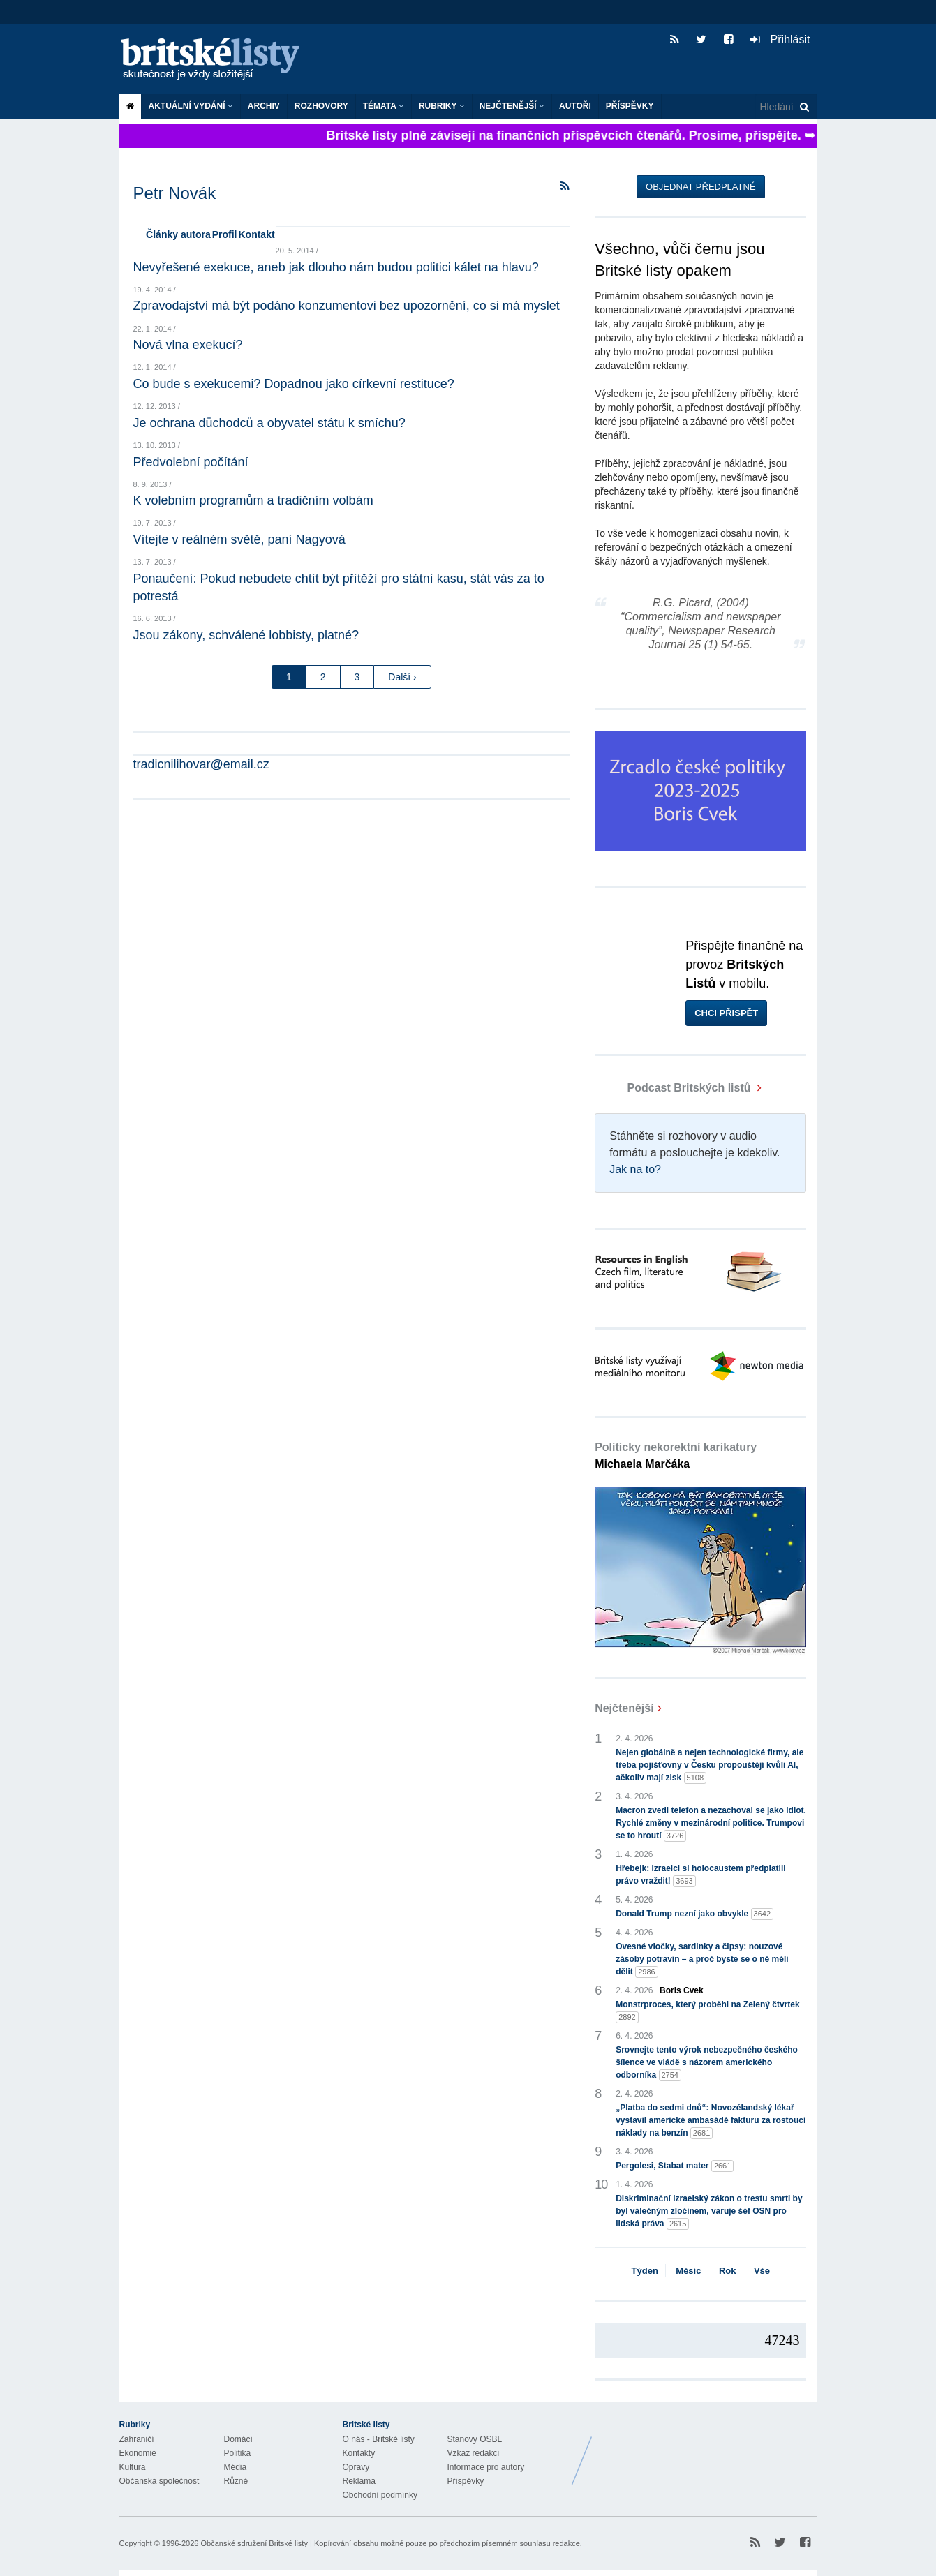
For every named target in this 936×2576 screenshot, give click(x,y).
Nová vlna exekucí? (188, 345)
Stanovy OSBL (475, 2439)
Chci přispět (726, 1013)
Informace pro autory (486, 2467)
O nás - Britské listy (379, 2439)
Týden (645, 2270)
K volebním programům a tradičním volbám (253, 500)
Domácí (238, 2439)
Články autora (178, 234)
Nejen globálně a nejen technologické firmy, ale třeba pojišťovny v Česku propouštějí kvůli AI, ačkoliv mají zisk (709, 1766)
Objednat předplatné (700, 186)
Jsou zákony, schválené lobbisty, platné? (246, 635)
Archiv (264, 106)
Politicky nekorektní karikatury (676, 1455)
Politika (237, 2453)
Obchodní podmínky (380, 2495)
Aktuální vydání (191, 106)
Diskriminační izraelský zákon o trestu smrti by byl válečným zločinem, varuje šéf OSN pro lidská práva (709, 2212)
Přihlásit (780, 39)
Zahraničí (136, 2439)
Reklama (359, 2481)
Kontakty (359, 2453)
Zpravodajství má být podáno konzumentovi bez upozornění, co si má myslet (346, 306)
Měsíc (688, 2270)
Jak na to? (635, 1169)
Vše (762, 2270)
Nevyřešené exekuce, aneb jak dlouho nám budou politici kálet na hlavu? (336, 267)
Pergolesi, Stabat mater (675, 2166)
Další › (402, 677)
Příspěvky (630, 106)
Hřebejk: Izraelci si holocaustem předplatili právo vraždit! (700, 1875)
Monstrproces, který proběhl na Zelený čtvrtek (707, 2011)
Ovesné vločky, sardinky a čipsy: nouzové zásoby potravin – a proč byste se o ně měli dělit (702, 1960)
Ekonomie (137, 2453)
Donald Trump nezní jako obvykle (694, 1914)
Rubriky (442, 106)
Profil (224, 234)
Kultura (132, 2467)
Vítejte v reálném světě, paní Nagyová (239, 539)
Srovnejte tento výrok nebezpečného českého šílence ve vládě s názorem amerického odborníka (707, 2063)
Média (235, 2467)
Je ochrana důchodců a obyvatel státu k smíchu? (269, 423)
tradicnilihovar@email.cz (201, 764)
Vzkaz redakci (473, 2453)
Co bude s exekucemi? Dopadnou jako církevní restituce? (293, 384)
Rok (727, 2270)
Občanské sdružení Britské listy (253, 2543)
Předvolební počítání (190, 462)
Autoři (575, 106)
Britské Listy (707, 2450)
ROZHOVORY (321, 106)
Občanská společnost (159, 2481)
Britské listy (217, 60)
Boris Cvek (682, 1990)
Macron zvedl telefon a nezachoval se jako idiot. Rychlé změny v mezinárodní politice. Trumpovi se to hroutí (711, 1824)
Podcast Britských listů (674, 1088)
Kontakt (256, 234)
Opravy (356, 2467)
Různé (236, 2481)
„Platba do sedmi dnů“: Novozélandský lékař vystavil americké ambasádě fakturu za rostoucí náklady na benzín (710, 2121)
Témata (383, 106)
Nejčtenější (512, 106)
